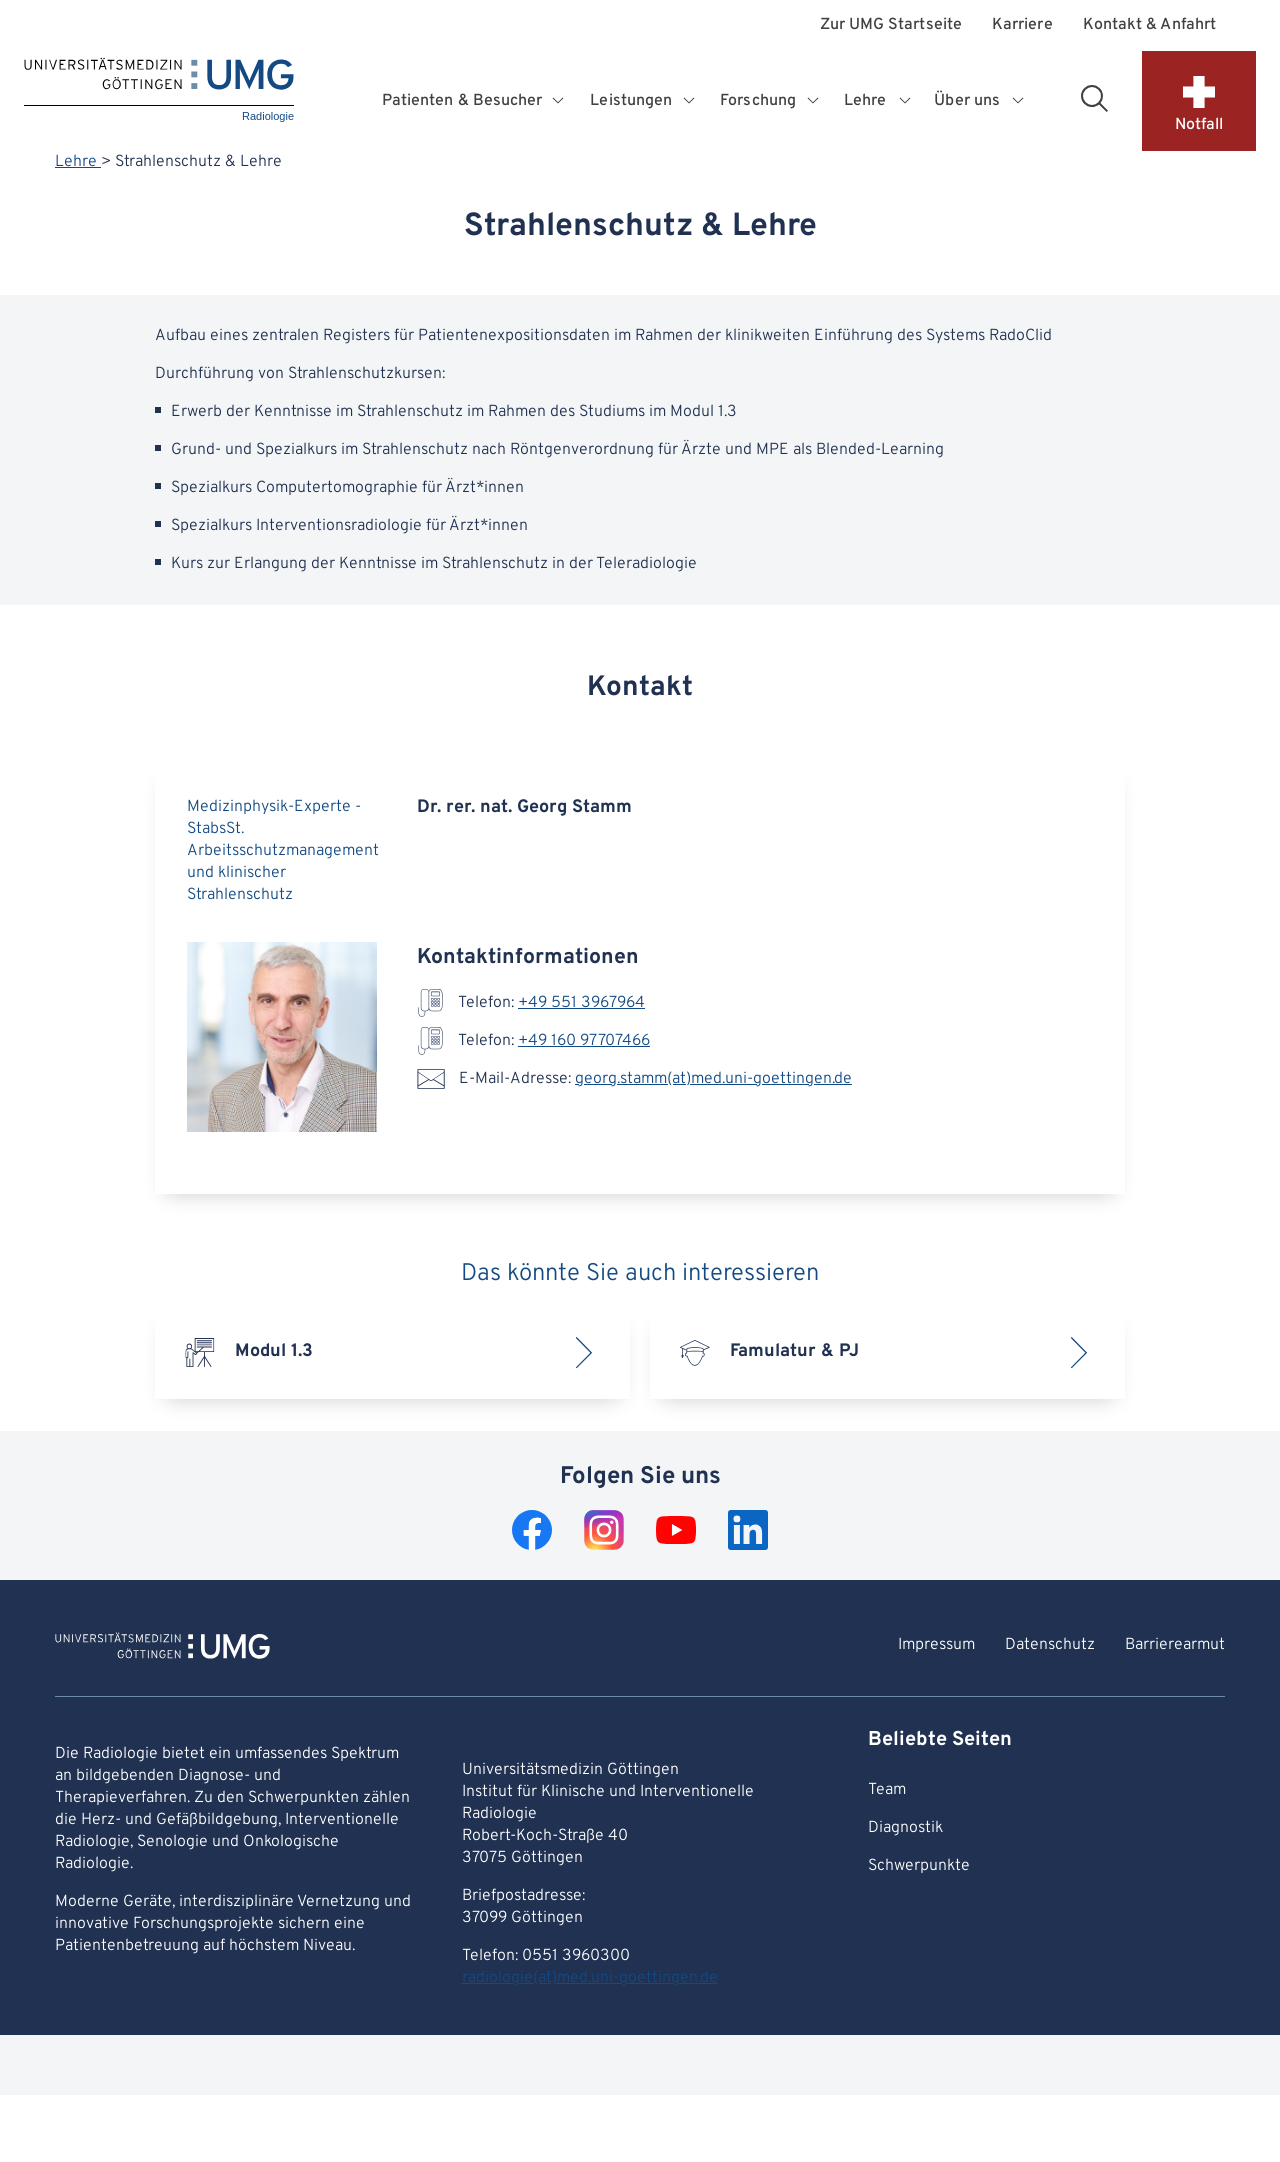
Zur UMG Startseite (891, 25)
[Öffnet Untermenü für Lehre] (905, 101)
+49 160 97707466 (584, 1041)
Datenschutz (1050, 1645)
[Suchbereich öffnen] (1094, 98)
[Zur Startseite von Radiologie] (162, 1649)
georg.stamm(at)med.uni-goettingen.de (713, 1079)
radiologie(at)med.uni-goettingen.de (590, 1978)
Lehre (78, 162)
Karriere (1022, 25)
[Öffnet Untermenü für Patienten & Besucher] (560, 101)
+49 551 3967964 (581, 1003)
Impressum (936, 1645)
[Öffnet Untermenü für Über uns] (1019, 101)
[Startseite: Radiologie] (159, 91)
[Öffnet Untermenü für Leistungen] (690, 101)
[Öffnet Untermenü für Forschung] (814, 101)
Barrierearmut (1175, 1645)
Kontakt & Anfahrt (1149, 25)
